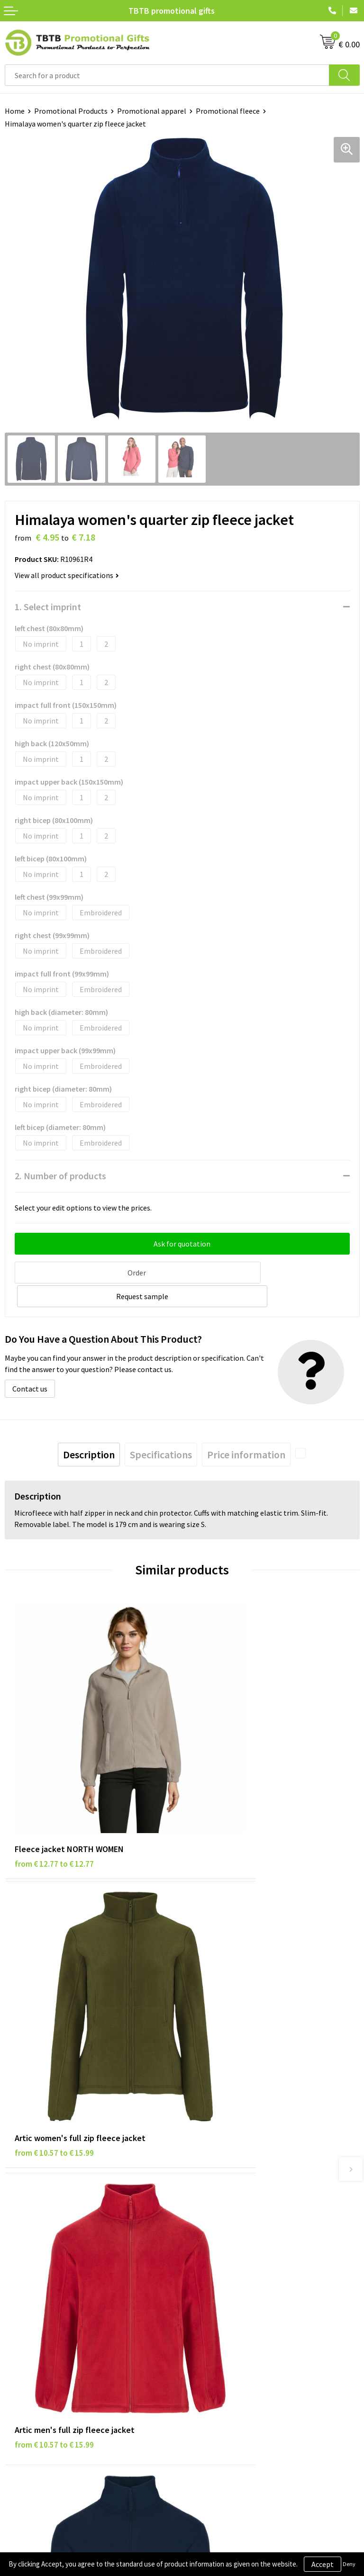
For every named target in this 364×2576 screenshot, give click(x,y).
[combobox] (167, 75)
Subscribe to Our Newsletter (51, 2366)
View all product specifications (67, 575)
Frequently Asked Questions (232, 2142)
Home (15, 111)
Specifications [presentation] (161, 1428)
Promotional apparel (151, 111)
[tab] (89, 1428)
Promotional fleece (228, 111)
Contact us (29, 1362)
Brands (16, 2294)
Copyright (21, 2351)
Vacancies (202, 2308)
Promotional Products (71, 111)
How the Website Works (225, 2171)
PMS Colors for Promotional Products (248, 2200)
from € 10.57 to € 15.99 (231, 1764)
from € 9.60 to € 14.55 (229, 1982)
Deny (349, 2563)
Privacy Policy (27, 2308)
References (205, 2322)
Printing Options (214, 2185)
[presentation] (300, 1427)
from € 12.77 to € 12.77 (54, 1764)
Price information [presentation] (246, 1428)
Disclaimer (22, 2322)
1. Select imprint (48, 607)
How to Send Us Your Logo (228, 2214)
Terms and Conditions (40, 2337)
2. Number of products (60, 1176)
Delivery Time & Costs (222, 2156)
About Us (201, 2294)
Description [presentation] (89, 1428)
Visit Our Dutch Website (225, 2337)
